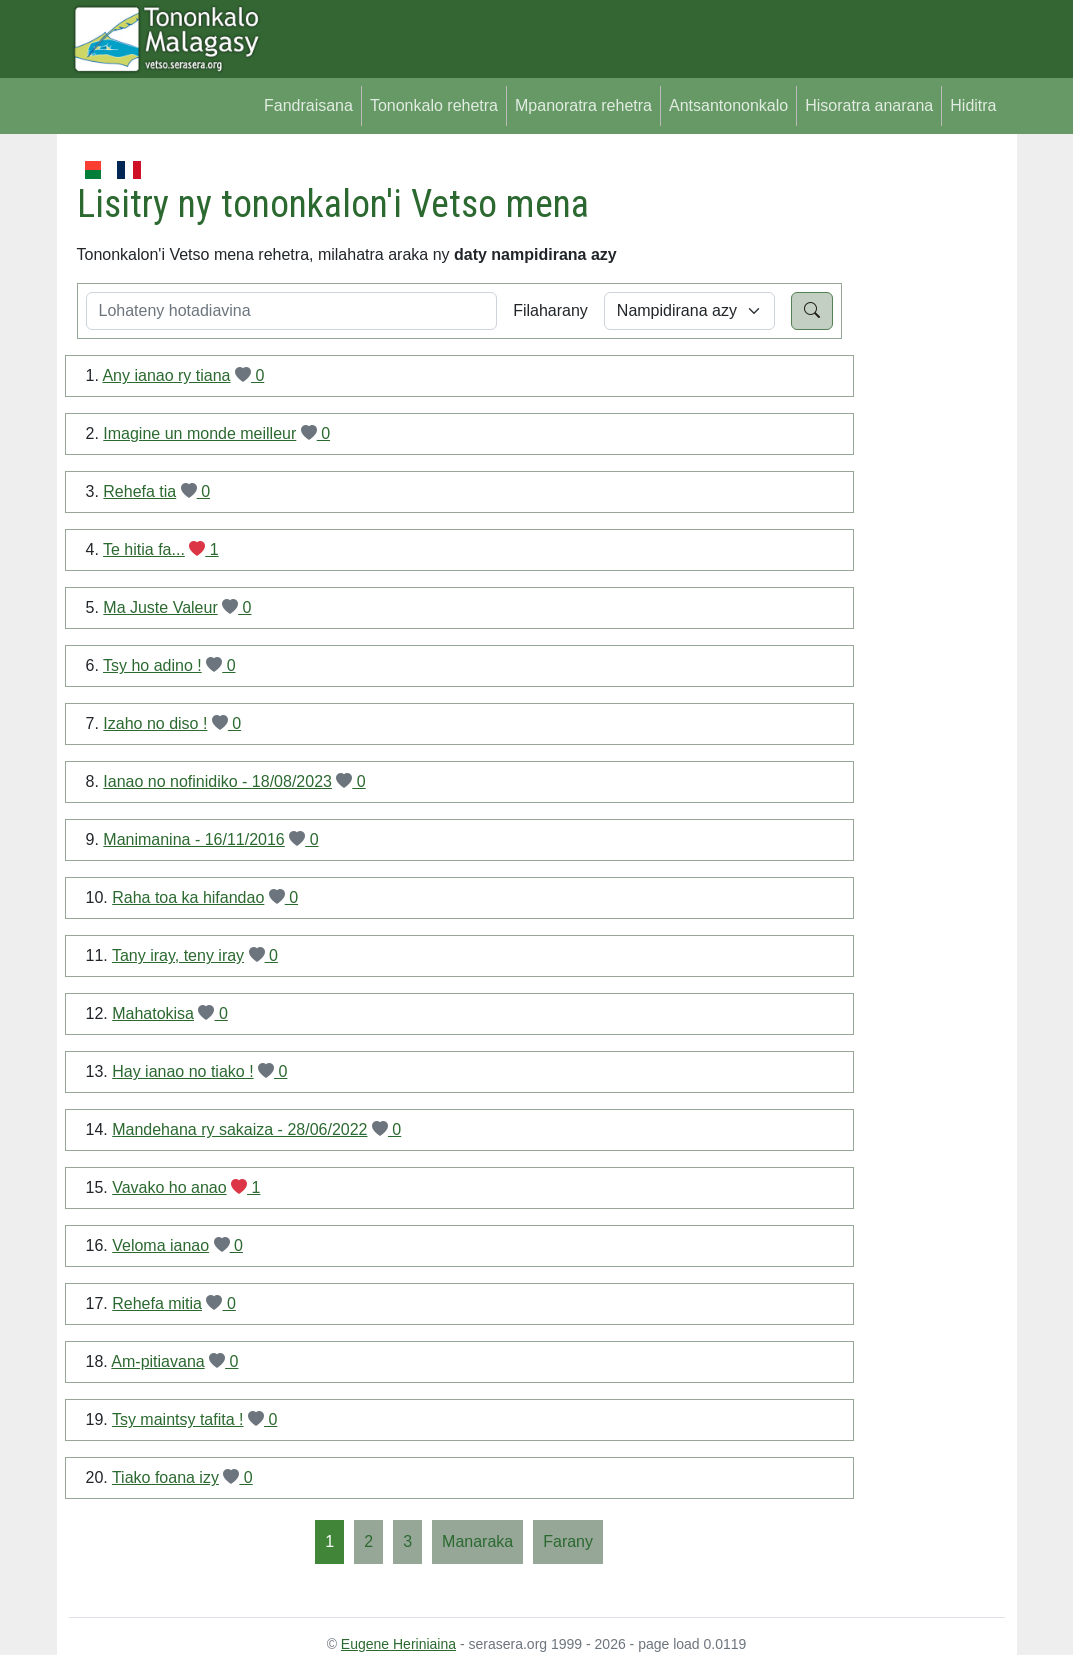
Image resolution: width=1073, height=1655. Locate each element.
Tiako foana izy (165, 1477)
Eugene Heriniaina (398, 1644)
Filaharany (550, 310)
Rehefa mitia (157, 1303)
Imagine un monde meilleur (199, 433)
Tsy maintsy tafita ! (178, 1419)
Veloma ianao (160, 1245)
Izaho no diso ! (155, 723)
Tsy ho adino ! (152, 665)
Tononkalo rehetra (434, 105)
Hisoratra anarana (869, 105)
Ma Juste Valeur (160, 607)
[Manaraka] (477, 1542)
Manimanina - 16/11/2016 (193, 839)
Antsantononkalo (728, 105)
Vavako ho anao (169, 1187)
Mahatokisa (153, 1013)
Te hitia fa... (144, 549)
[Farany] (568, 1542)
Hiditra (973, 105)
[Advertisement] (923, 458)
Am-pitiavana (157, 1361)
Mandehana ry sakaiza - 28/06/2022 (239, 1129)
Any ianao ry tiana (166, 375)
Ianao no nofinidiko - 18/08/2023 (217, 781)
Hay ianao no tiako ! (182, 1071)
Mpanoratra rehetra (583, 105)
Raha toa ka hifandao (188, 897)
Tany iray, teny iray (178, 955)
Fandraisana (308, 105)
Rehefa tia (139, 491)
